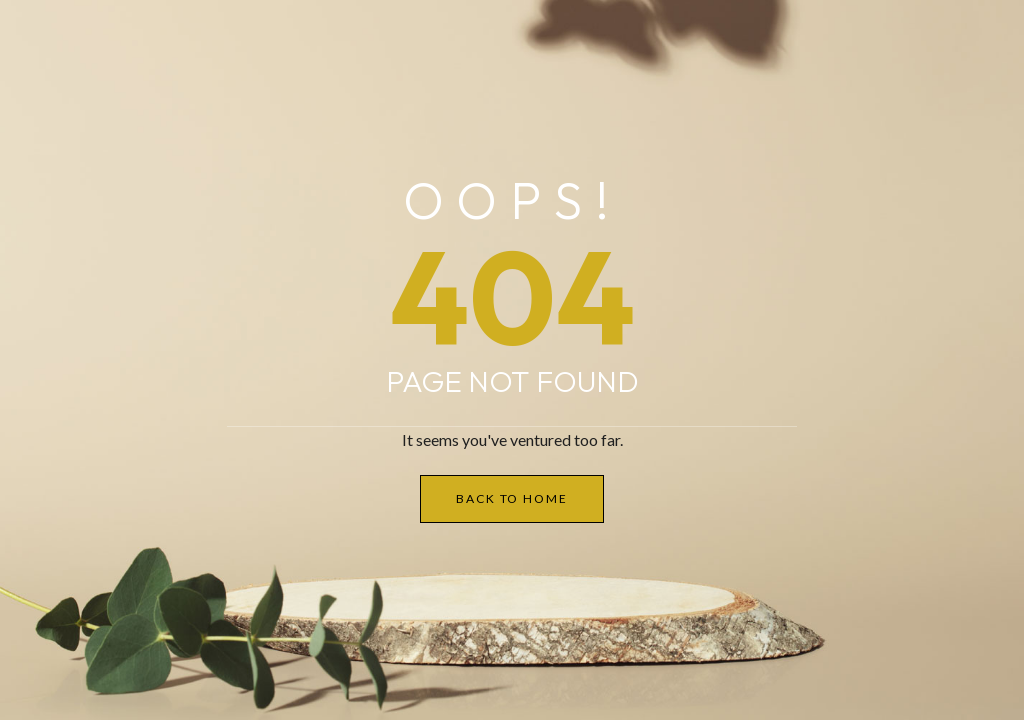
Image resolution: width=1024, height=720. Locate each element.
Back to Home (511, 498)
